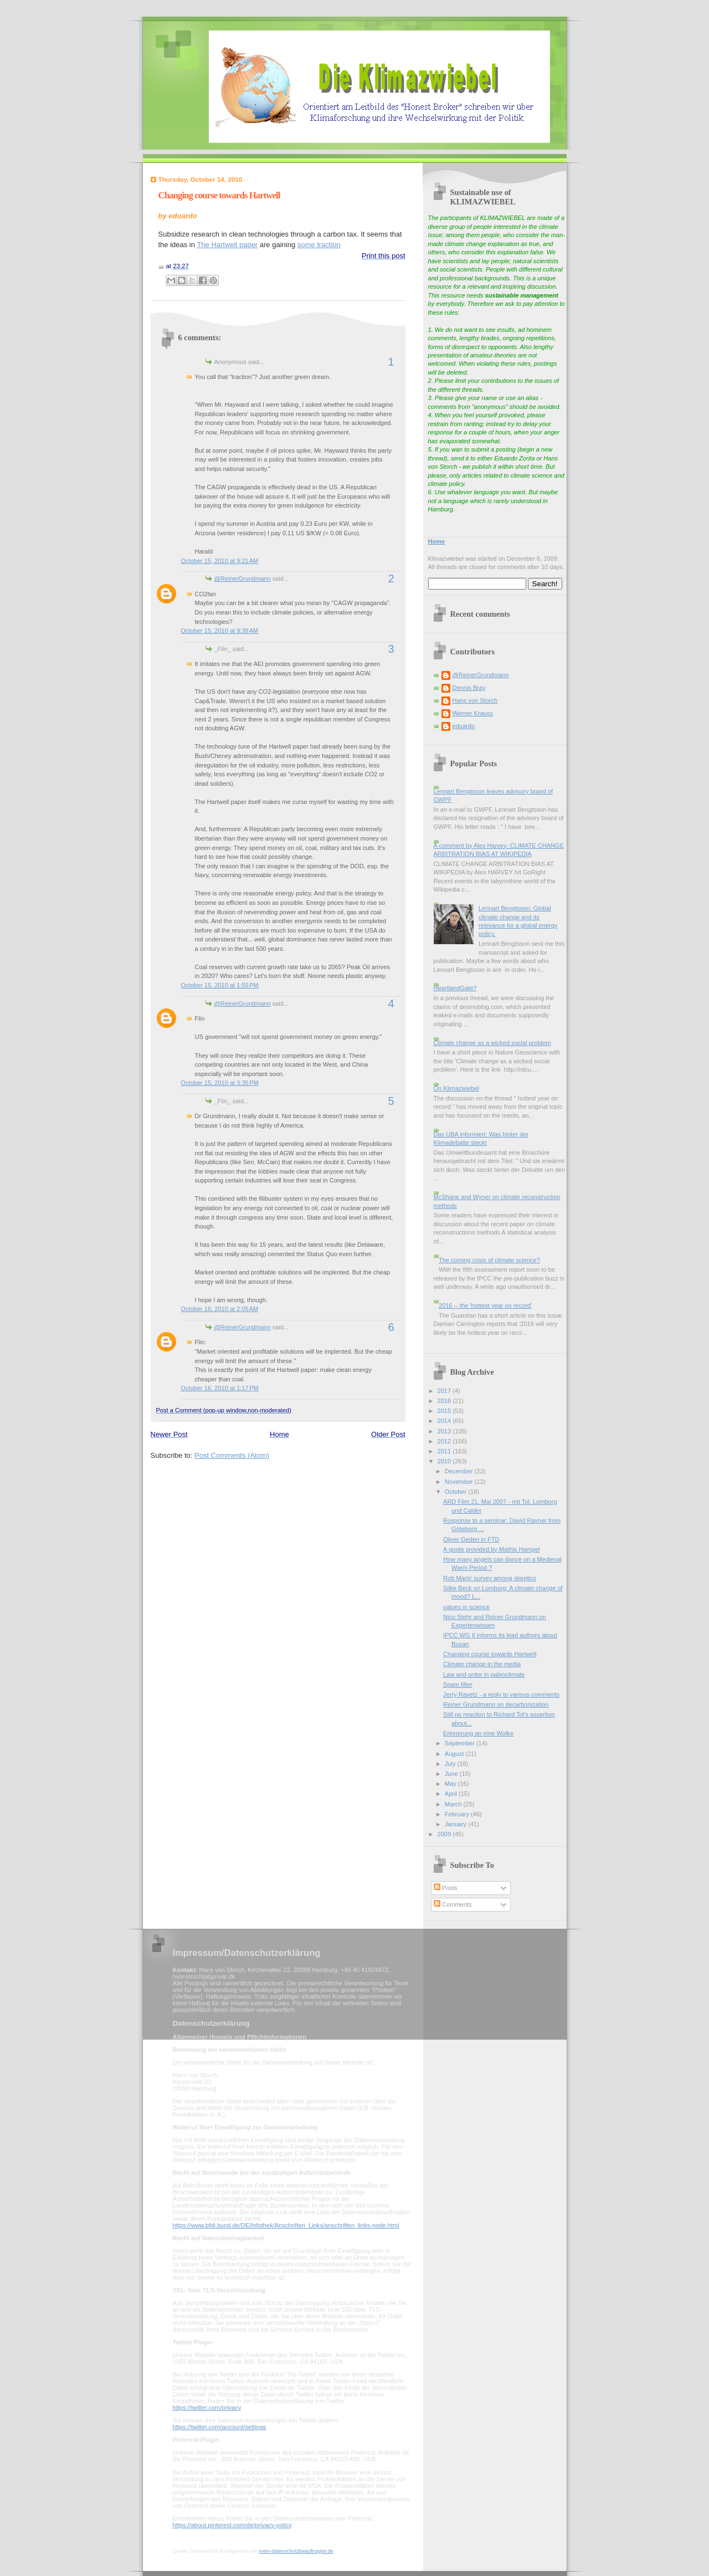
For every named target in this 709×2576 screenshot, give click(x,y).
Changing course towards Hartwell (219, 195)
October (456, 1491)
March (454, 1804)
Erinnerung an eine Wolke (478, 1733)
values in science (466, 1607)
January (456, 1824)
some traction (319, 244)
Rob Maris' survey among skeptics (489, 1578)
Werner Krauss (473, 713)
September (460, 1743)
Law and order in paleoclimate (484, 1674)
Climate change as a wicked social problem (492, 1042)
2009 (445, 1834)
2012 (445, 1441)
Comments (452, 1904)
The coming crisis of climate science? (489, 1260)
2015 (445, 1410)
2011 (445, 1451)
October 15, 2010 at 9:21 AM (220, 560)
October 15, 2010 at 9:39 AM (220, 630)
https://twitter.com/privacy (207, 2407)
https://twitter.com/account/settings (219, 2427)
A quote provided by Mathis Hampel (491, 1549)
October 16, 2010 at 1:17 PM (220, 1388)
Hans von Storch (475, 700)
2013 (445, 1431)
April (452, 1793)
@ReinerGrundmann (242, 578)
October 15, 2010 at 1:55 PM (220, 985)
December (460, 1471)
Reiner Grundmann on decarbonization (495, 1704)
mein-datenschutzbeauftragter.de (296, 2551)
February (458, 1814)
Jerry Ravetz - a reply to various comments (501, 1694)
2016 (445, 1400)
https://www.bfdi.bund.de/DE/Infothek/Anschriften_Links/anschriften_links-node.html (286, 2225)
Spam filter (457, 1684)
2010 (445, 1461)
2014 (445, 1420)
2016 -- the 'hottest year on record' (485, 1305)
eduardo (464, 726)
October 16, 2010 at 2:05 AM (220, 1308)
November (460, 1481)
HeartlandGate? (455, 988)
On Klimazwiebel (456, 1088)
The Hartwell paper (227, 244)
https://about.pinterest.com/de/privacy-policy (232, 2525)
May (451, 1783)
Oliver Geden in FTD (471, 1539)
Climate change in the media (482, 1664)
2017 (445, 1390)
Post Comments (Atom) (231, 1455)
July (451, 1763)
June (452, 1773)
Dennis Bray (469, 687)
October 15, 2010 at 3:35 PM (220, 1082)
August (455, 1753)
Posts (446, 1887)
